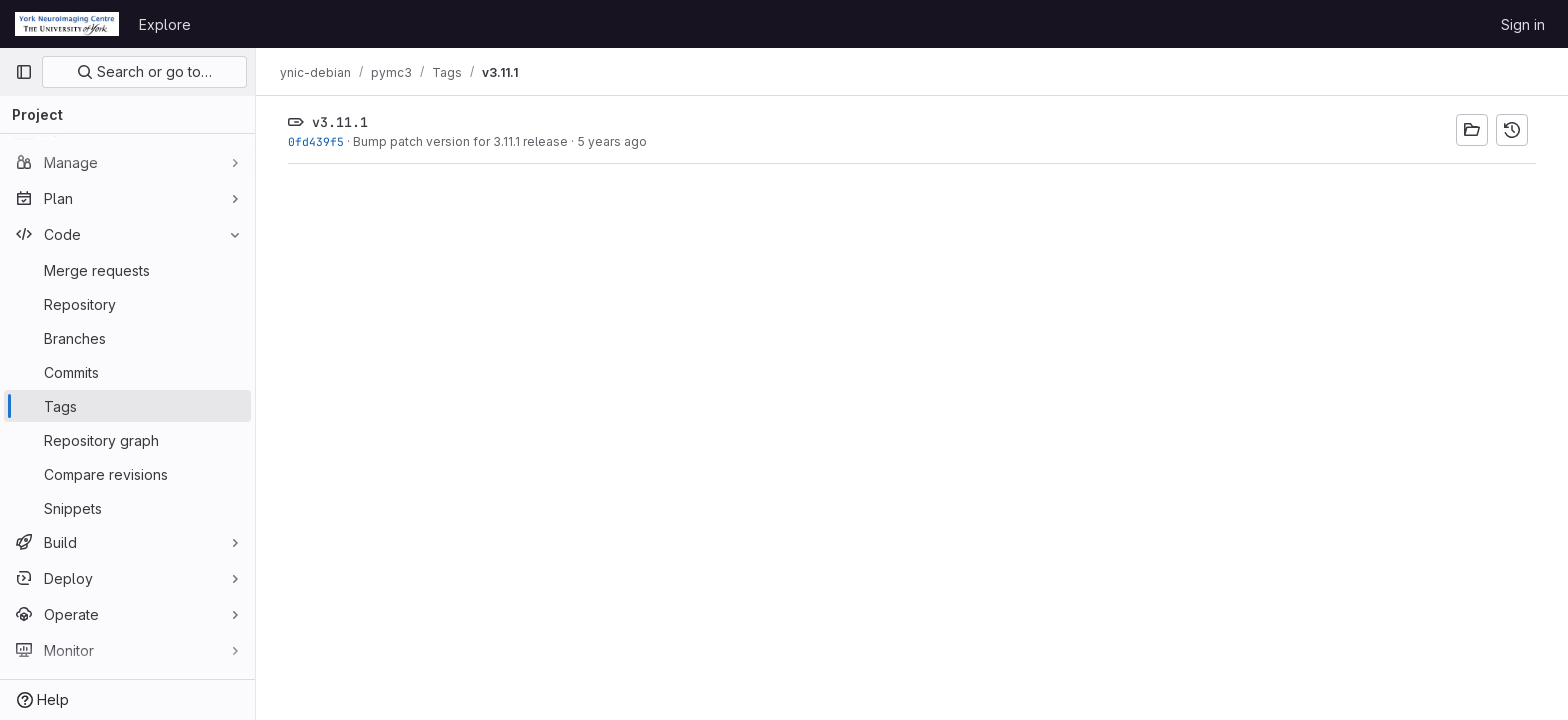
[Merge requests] (127, 270)
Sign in (1523, 24)
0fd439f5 (316, 141)
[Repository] (127, 304)
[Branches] (127, 338)
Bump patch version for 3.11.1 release (460, 141)
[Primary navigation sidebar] (24, 72)
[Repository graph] (127, 440)
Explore (165, 24)
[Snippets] (127, 508)
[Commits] (127, 372)
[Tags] (127, 406)
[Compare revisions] (127, 474)
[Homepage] (67, 24)
